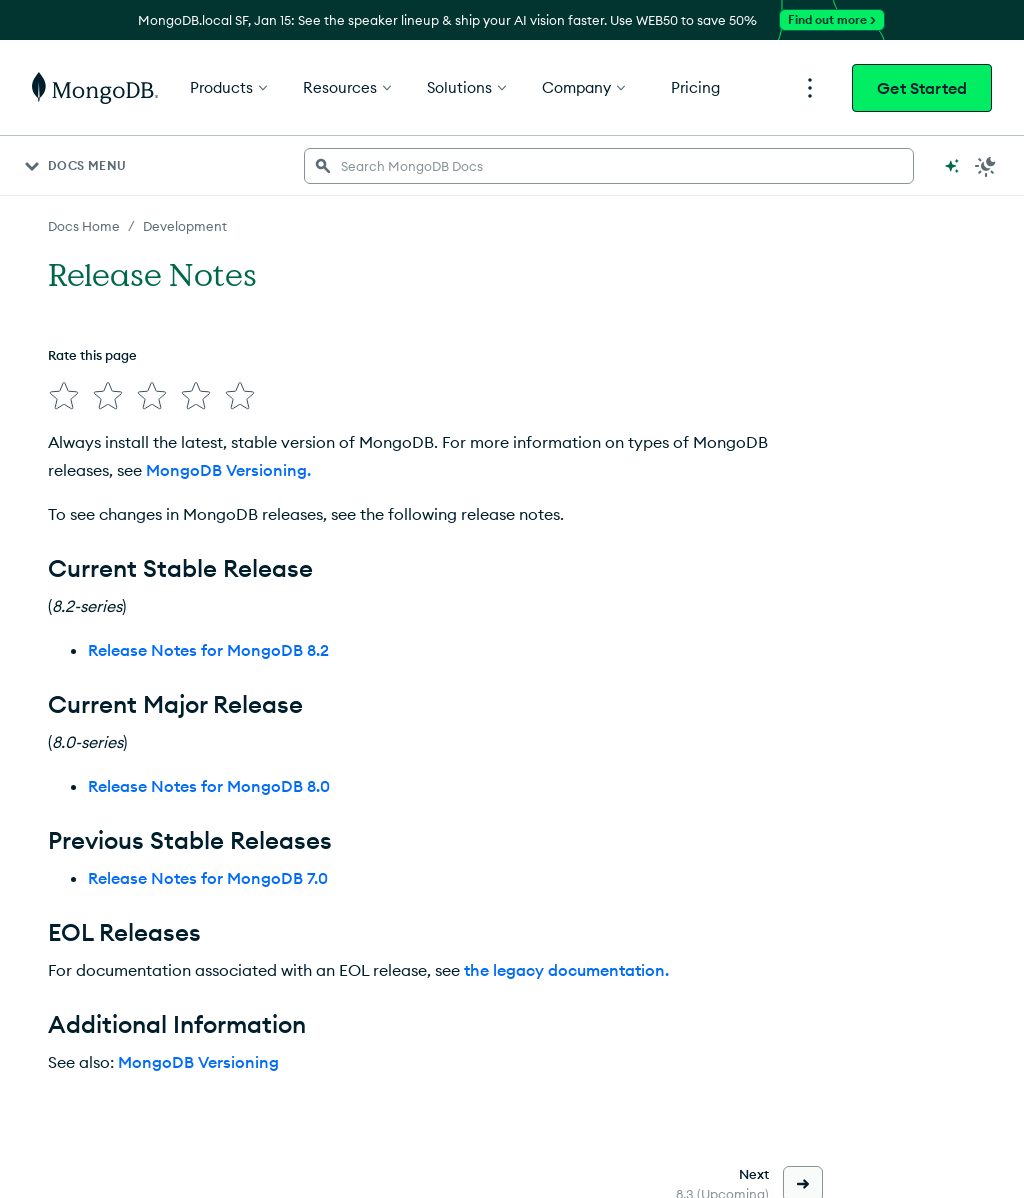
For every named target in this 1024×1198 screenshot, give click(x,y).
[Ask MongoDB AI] (952, 166)
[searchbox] (609, 166)
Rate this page (92, 355)
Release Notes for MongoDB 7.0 (208, 878)
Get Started (922, 88)
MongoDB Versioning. (228, 470)
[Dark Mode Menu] (986, 166)
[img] (64, 396)
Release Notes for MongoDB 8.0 (209, 786)
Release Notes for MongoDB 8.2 (208, 650)
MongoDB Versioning (198, 1062)
